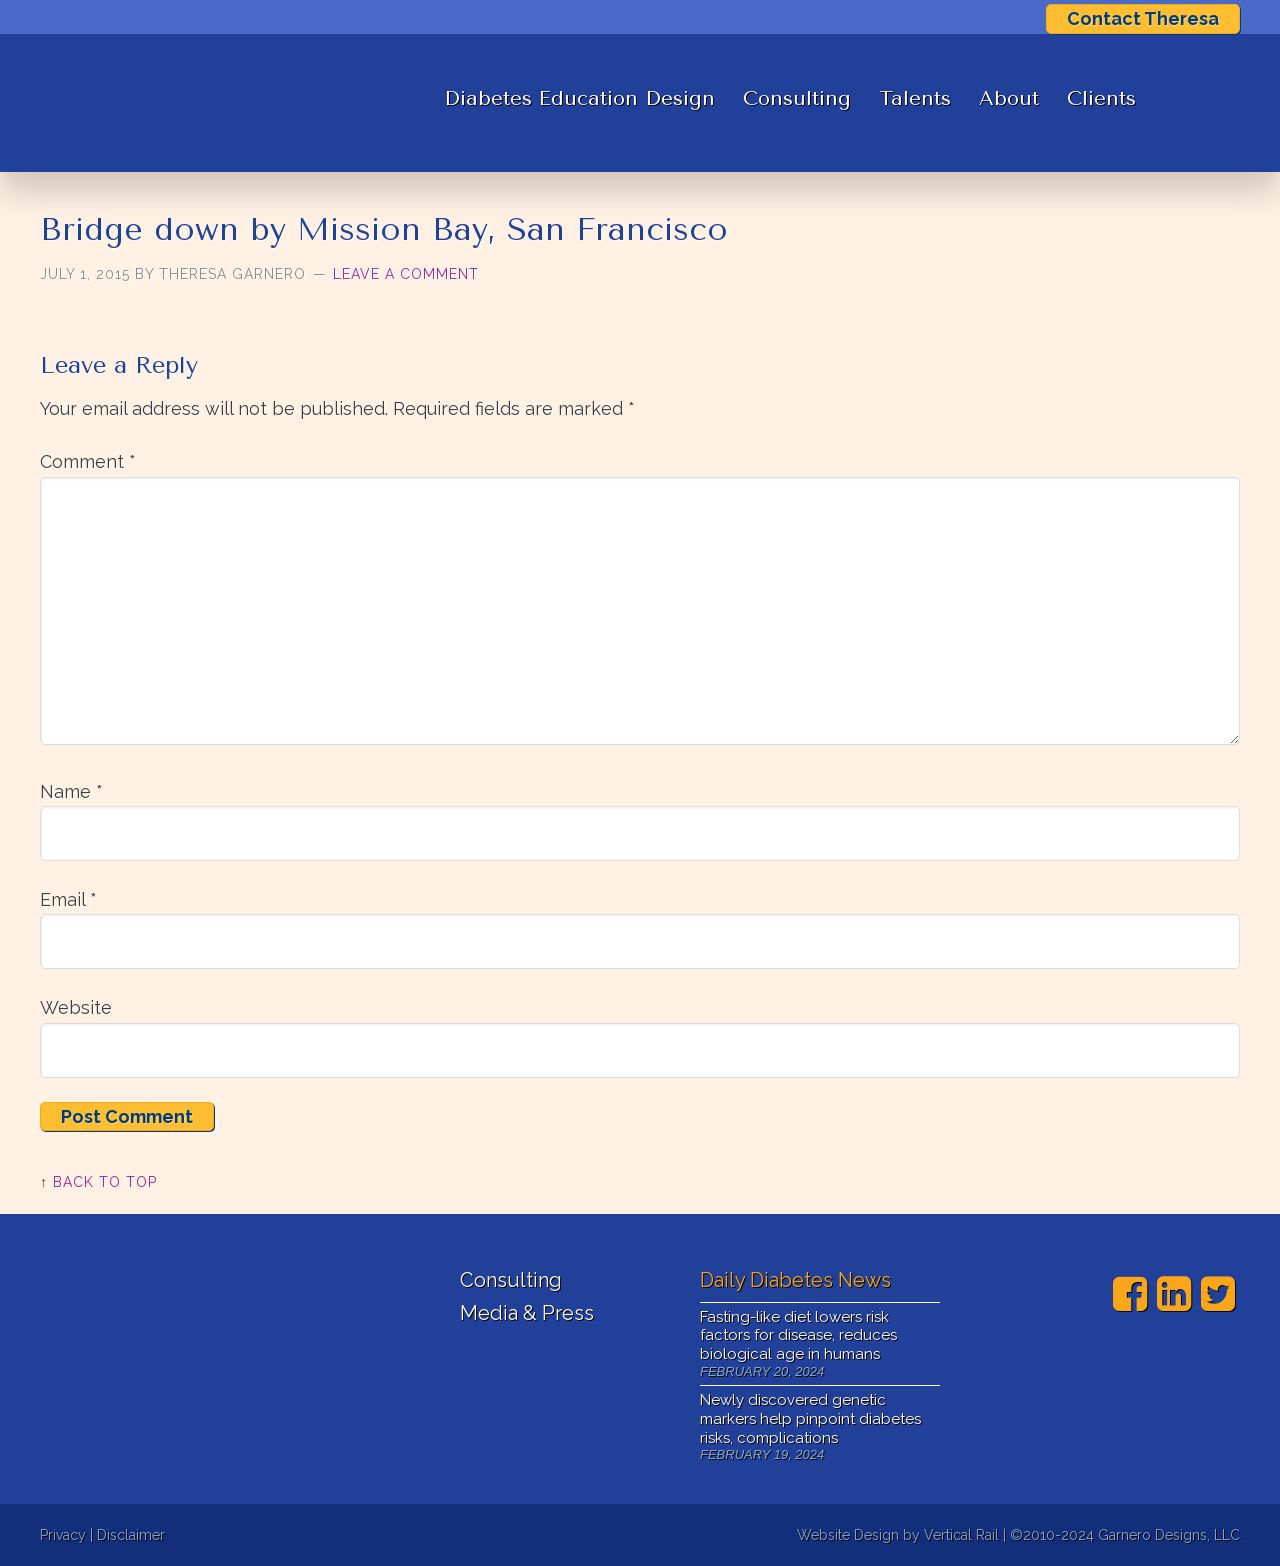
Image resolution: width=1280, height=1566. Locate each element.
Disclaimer (131, 1535)
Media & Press (527, 1313)
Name (71, 791)
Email (68, 899)
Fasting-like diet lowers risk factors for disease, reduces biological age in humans (798, 1336)
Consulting (797, 98)
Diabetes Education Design (579, 98)
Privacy (63, 1535)
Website (76, 1007)
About (1009, 98)
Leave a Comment (406, 274)
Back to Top (105, 1182)
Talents (915, 98)
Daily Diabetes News (795, 1280)
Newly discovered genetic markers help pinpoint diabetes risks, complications (810, 1419)
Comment (88, 461)
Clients (1101, 98)
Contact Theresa (1143, 18)
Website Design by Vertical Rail (898, 1535)
